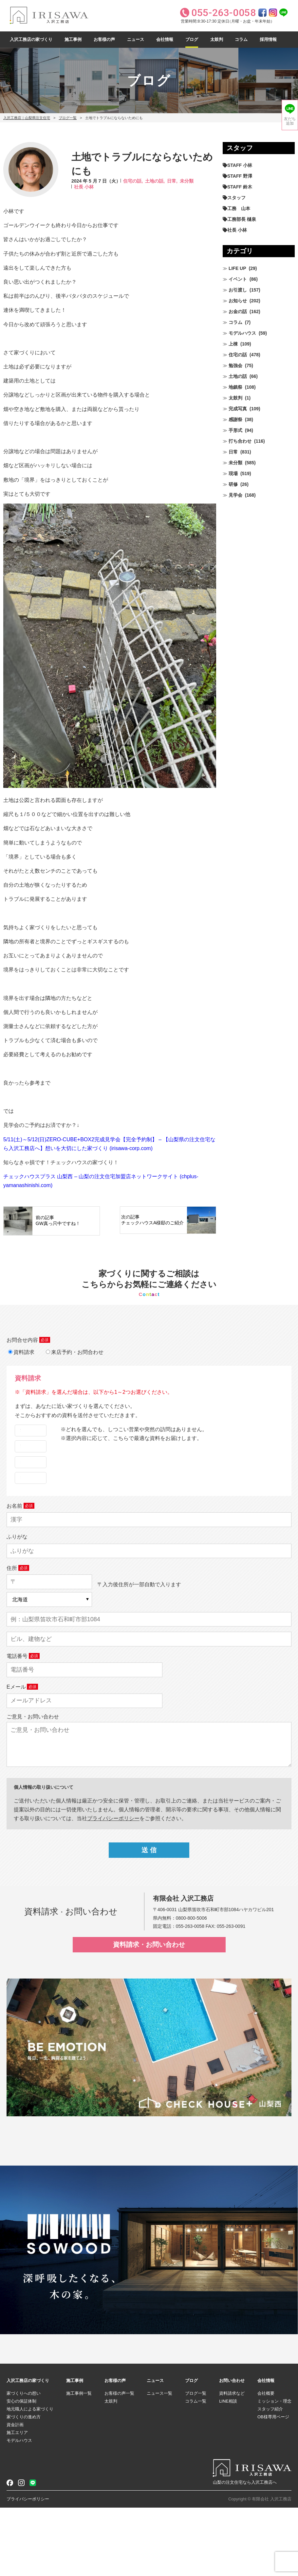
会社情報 (164, 39)
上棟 (233, 343)
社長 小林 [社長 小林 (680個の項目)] (237, 230)
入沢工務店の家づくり (31, 39)
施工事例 (73, 39)
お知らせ (238, 300)
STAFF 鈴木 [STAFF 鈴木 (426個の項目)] (239, 186)
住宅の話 (238, 354)
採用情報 (268, 39)
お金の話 (238, 311)
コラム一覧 (195, 2469)
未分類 (187, 181)
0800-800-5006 (191, 1986)
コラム (241, 39)
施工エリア (17, 2500)
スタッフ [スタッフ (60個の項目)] (236, 197)
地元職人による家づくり (30, 2477)
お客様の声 (104, 39)
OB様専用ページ (273, 2485)
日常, (172, 181)
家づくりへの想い (24, 2461)
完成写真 (238, 408)
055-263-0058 (190, 1994)
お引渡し (238, 290)
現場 (233, 473)
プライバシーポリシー (28, 2567)
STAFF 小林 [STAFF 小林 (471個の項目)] (239, 165)
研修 (233, 484)
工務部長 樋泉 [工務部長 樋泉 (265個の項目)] (241, 219)
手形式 (235, 430)
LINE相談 (228, 2469)
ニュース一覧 (159, 2461)
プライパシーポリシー (113, 1887)
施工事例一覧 (79, 2461)
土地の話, (155, 181)
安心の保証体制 (21, 2469)
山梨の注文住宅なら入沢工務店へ (245, 2550)
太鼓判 (216, 39)
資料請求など (232, 2461)
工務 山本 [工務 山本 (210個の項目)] (238, 208)
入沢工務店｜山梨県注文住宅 (26, 118)
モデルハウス (242, 333)
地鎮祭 (235, 387)
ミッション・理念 (274, 2469)
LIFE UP (237, 268)
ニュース (135, 39)
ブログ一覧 (68, 118)
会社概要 (265, 2461)
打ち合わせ (240, 441)
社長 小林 (84, 186)
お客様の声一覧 (119, 2461)
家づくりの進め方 (24, 2485)
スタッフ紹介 (270, 2477)
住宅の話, (133, 181)
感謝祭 (235, 419)
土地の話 (238, 376)
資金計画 (15, 2493)
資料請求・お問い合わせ (149, 2012)
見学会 (235, 495)
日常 (233, 451)
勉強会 (235, 365)
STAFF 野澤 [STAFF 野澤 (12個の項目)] (239, 176)
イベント (238, 279)
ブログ (191, 39)
